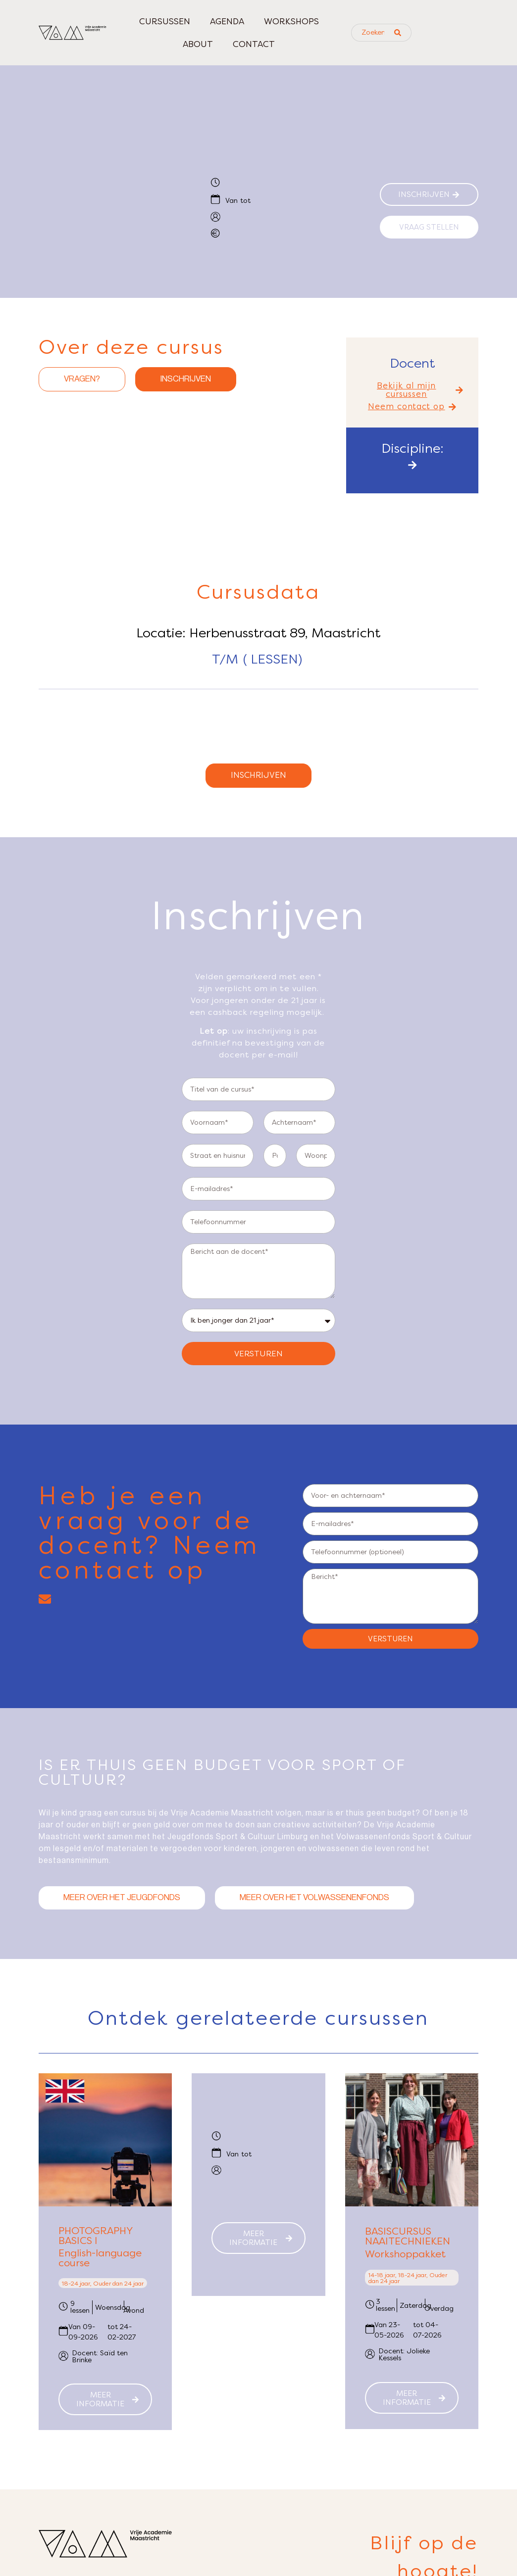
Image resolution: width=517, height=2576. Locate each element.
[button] (412, 390)
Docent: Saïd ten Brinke (100, 2361)
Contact (254, 44)
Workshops (291, 21)
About (198, 44)
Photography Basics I (95, 2240)
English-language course (100, 2263)
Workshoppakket (405, 2259)
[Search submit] (398, 33)
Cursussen (164, 21)
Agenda (227, 21)
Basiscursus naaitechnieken (407, 2241)
